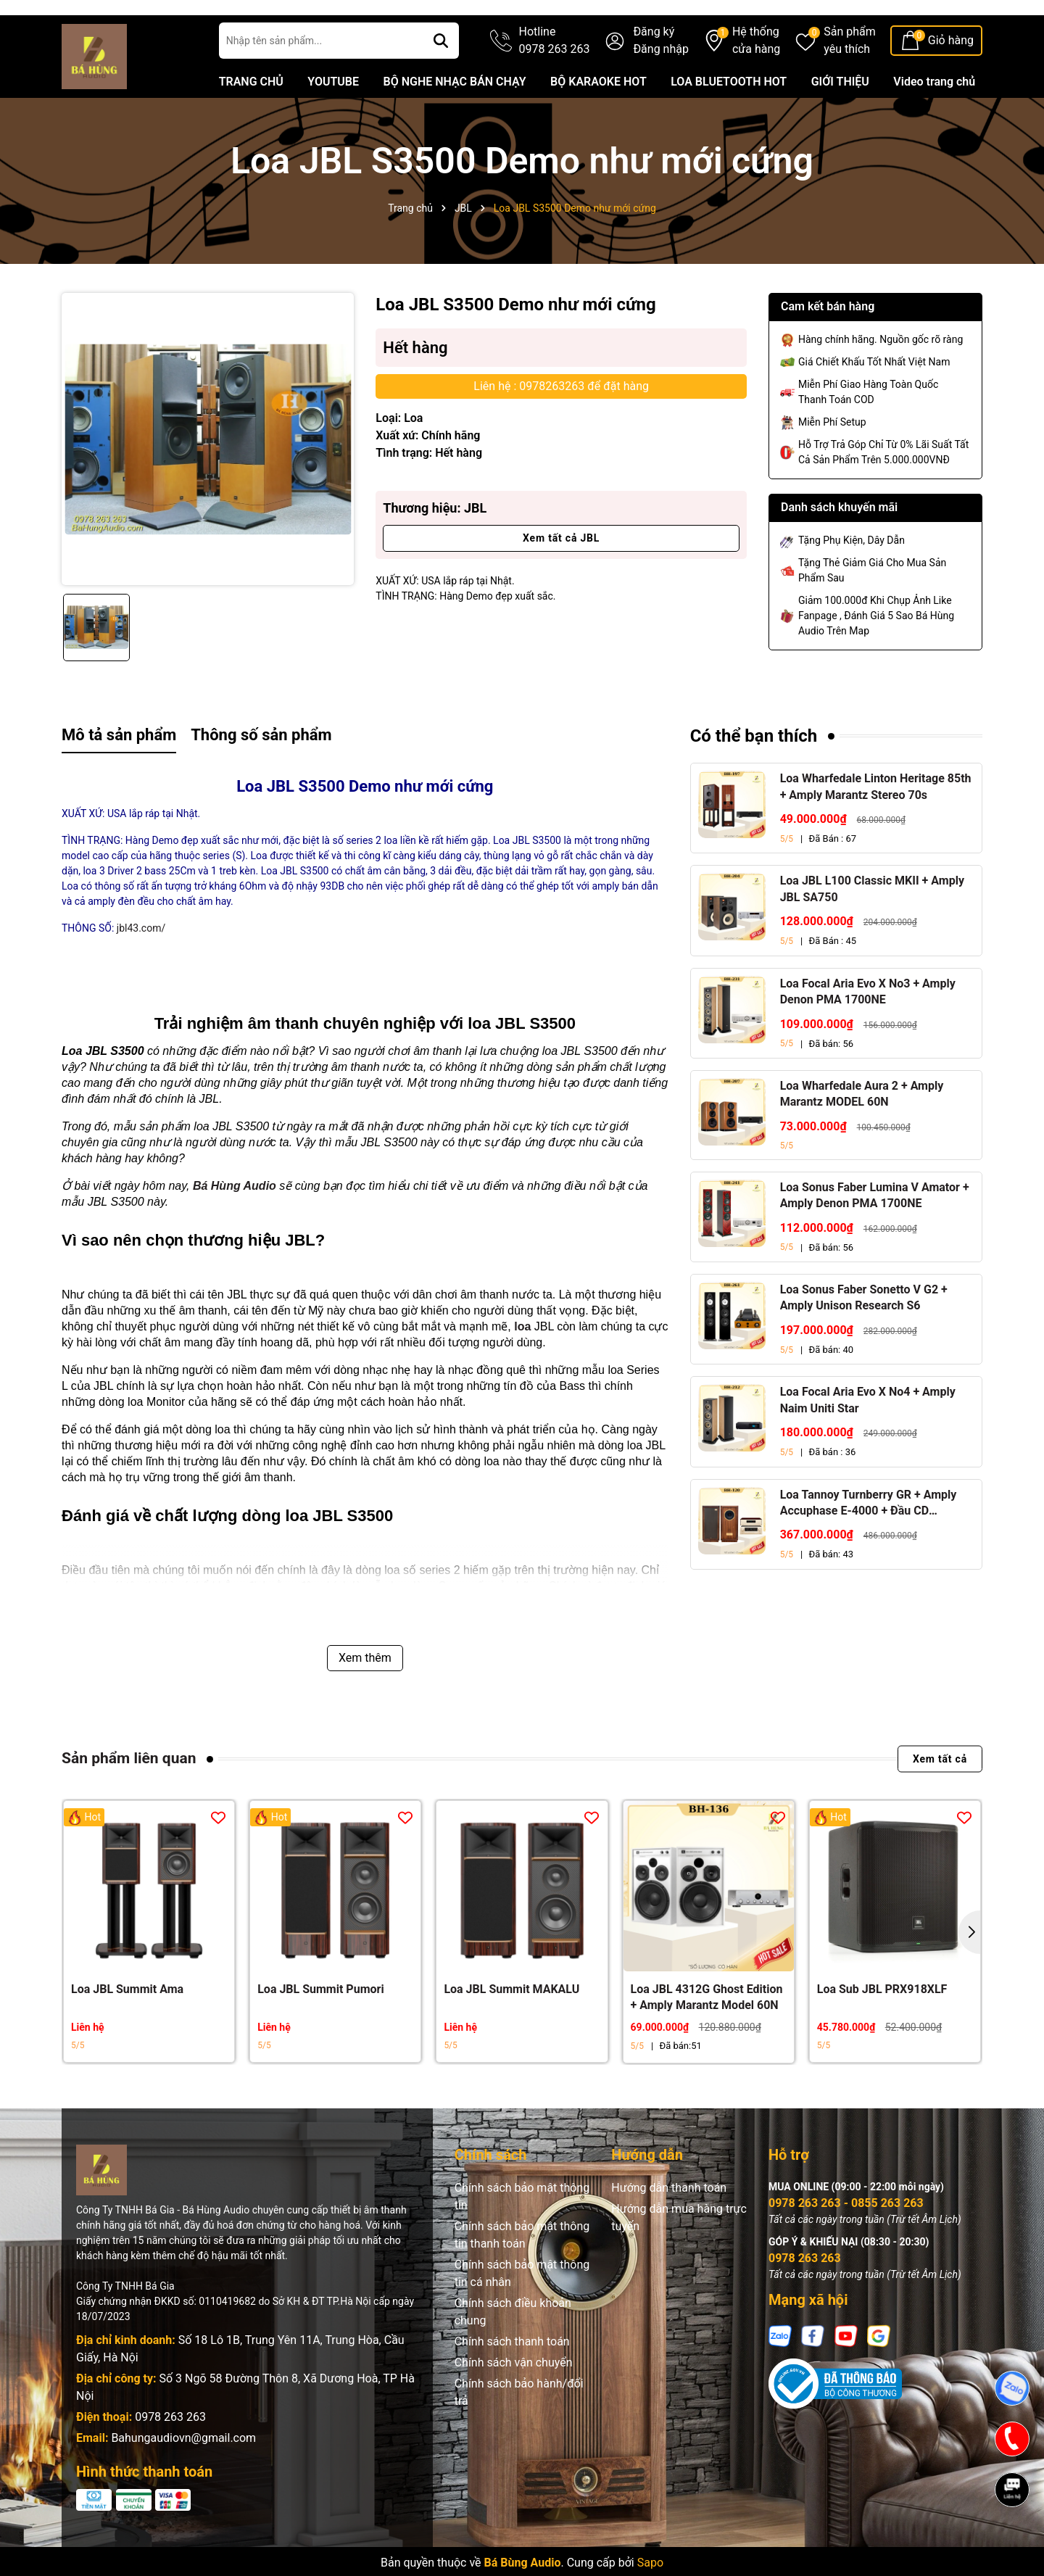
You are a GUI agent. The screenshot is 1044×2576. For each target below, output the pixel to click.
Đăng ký (653, 71)
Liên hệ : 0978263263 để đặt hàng (561, 425)
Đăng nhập (661, 88)
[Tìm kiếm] (441, 80)
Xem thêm (365, 1697)
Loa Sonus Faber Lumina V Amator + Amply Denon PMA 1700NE (874, 1234)
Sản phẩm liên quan (129, 1797)
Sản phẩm (850, 80)
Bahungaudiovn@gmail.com (183, 2477)
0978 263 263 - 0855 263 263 (846, 2242)
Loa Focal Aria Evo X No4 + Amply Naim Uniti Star (868, 1439)
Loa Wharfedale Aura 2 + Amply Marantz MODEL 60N (862, 1133)
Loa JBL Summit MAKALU (511, 2028)
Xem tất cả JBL (561, 577)
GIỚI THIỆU (840, 121)
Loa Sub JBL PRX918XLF (882, 2028)
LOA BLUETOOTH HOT (729, 121)
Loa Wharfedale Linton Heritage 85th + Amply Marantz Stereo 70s (876, 825)
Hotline (554, 80)
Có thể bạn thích (754, 775)
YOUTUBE (333, 121)
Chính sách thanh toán (512, 2380)
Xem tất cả (940, 1798)
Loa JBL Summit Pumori (320, 2028)
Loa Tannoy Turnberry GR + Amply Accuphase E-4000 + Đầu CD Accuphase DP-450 (868, 1543)
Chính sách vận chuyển (514, 2402)
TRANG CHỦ (251, 121)
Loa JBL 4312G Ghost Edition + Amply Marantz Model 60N (707, 2036)
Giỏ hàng (951, 79)
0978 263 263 (170, 2456)
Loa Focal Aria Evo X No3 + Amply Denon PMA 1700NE (868, 1030)
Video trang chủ (934, 121)
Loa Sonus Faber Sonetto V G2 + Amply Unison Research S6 (864, 1336)
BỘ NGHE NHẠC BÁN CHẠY (454, 121)
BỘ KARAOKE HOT (598, 121)
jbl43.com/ (141, 967)
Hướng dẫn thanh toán (668, 2227)
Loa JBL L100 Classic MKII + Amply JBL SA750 (872, 928)
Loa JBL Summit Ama (127, 2028)
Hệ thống (756, 80)
